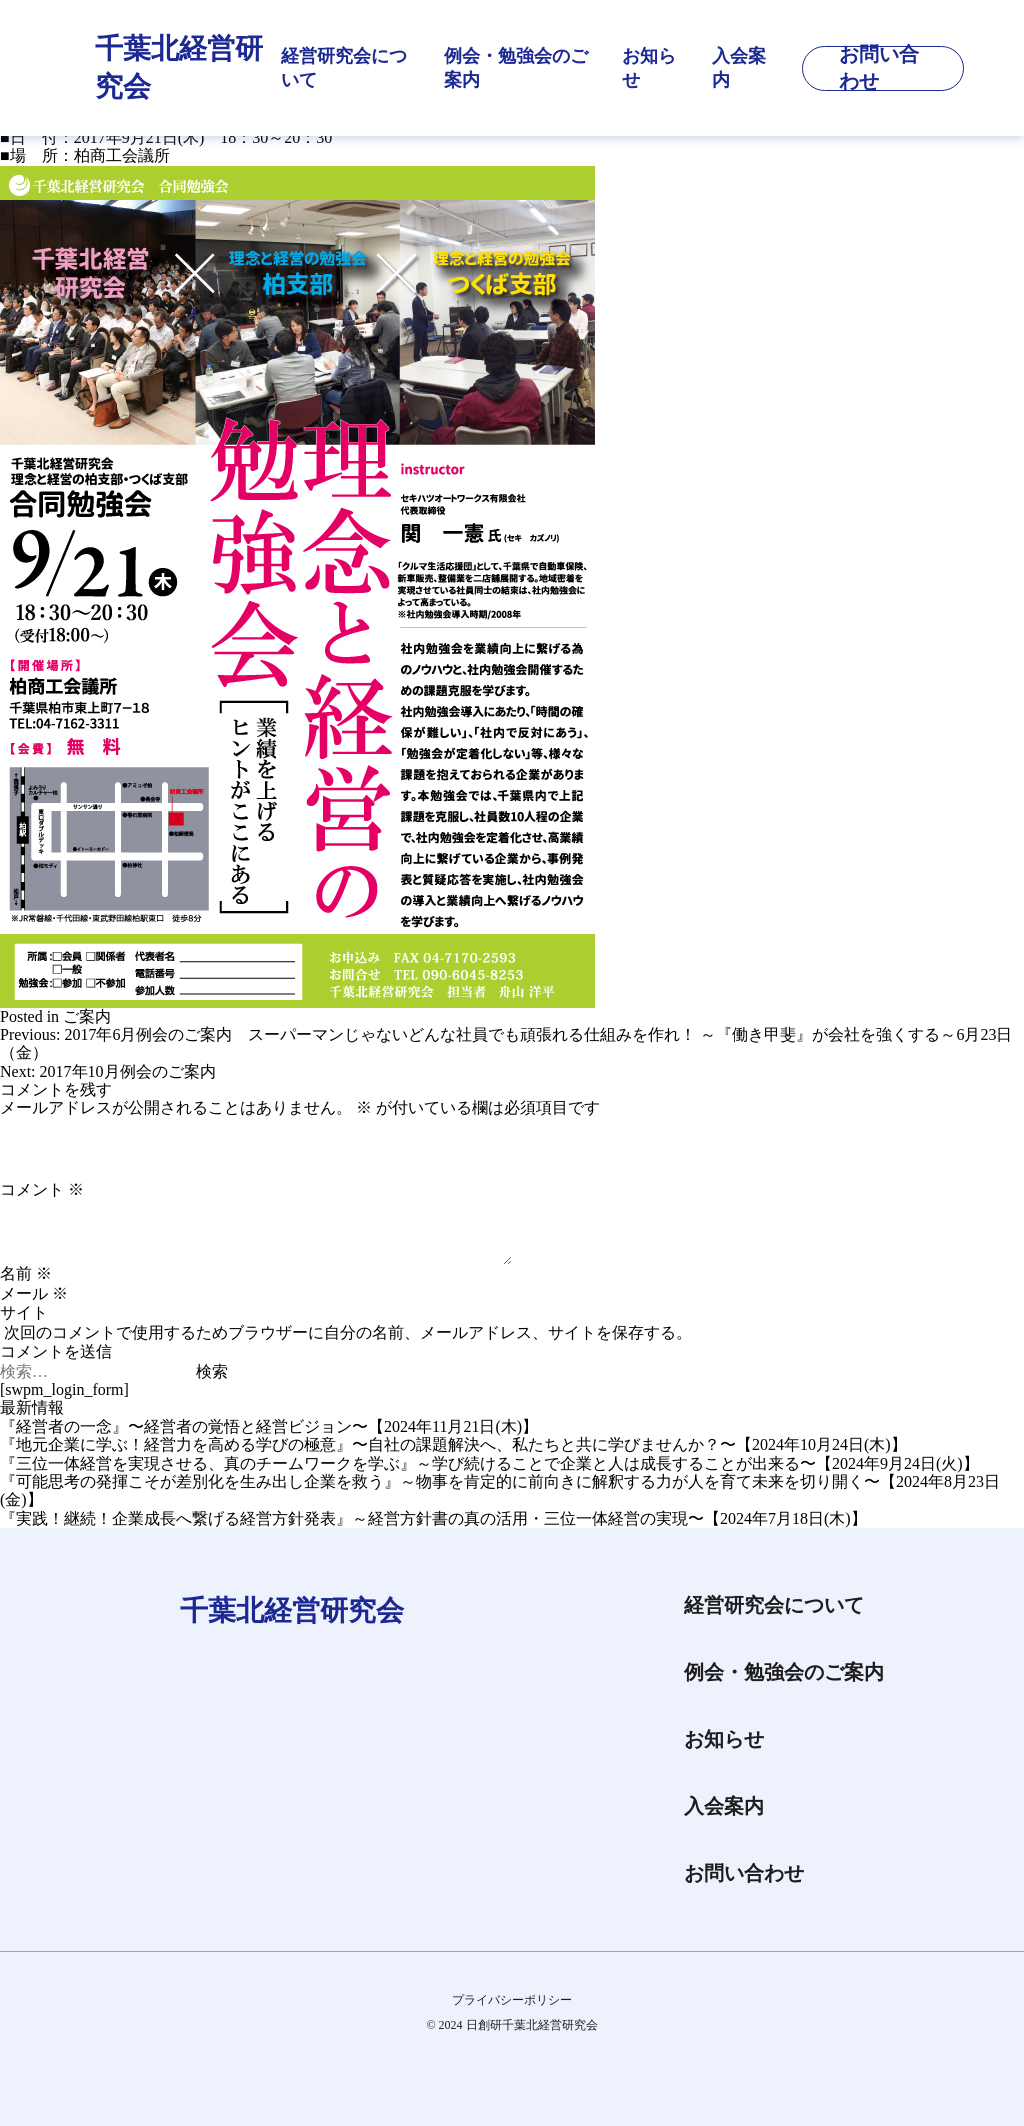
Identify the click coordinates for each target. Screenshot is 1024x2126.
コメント (42, 1189)
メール (34, 1293)
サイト (24, 1312)
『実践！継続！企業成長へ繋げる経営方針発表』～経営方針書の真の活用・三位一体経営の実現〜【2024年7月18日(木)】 (433, 1518)
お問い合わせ (744, 1873)
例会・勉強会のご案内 (516, 68)
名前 (26, 1273)
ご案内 (87, 1016)
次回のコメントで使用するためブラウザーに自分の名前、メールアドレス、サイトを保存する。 (348, 1332)
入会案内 (739, 68)
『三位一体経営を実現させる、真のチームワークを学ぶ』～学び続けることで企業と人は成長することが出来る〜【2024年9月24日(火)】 (489, 1463)
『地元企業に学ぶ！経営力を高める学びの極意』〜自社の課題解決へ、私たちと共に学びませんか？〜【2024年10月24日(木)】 (453, 1444)
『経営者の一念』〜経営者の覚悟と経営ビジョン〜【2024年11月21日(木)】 (269, 1426)
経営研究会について (344, 68)
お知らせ (649, 68)
